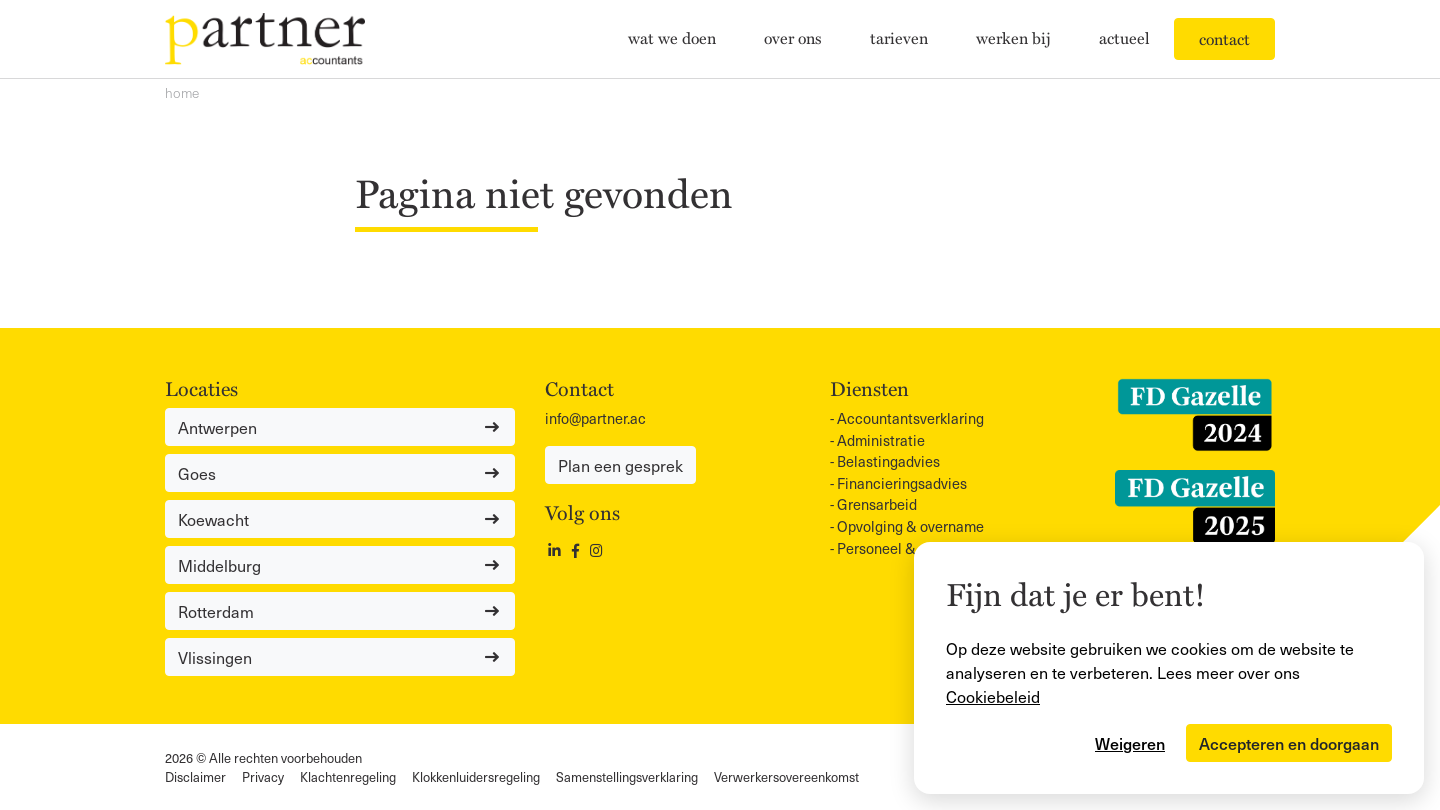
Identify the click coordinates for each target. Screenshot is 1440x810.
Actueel (1124, 37)
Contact (1224, 38)
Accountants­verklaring (910, 418)
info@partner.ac (595, 418)
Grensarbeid (877, 504)
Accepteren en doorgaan (1289, 743)
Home (182, 92)
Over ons (793, 37)
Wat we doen (672, 37)
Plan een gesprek (620, 465)
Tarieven (899, 37)
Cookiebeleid (993, 696)
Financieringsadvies (902, 483)
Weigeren (1130, 743)
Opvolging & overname (910, 526)
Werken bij (1013, 37)
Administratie (881, 440)
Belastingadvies (888, 461)
